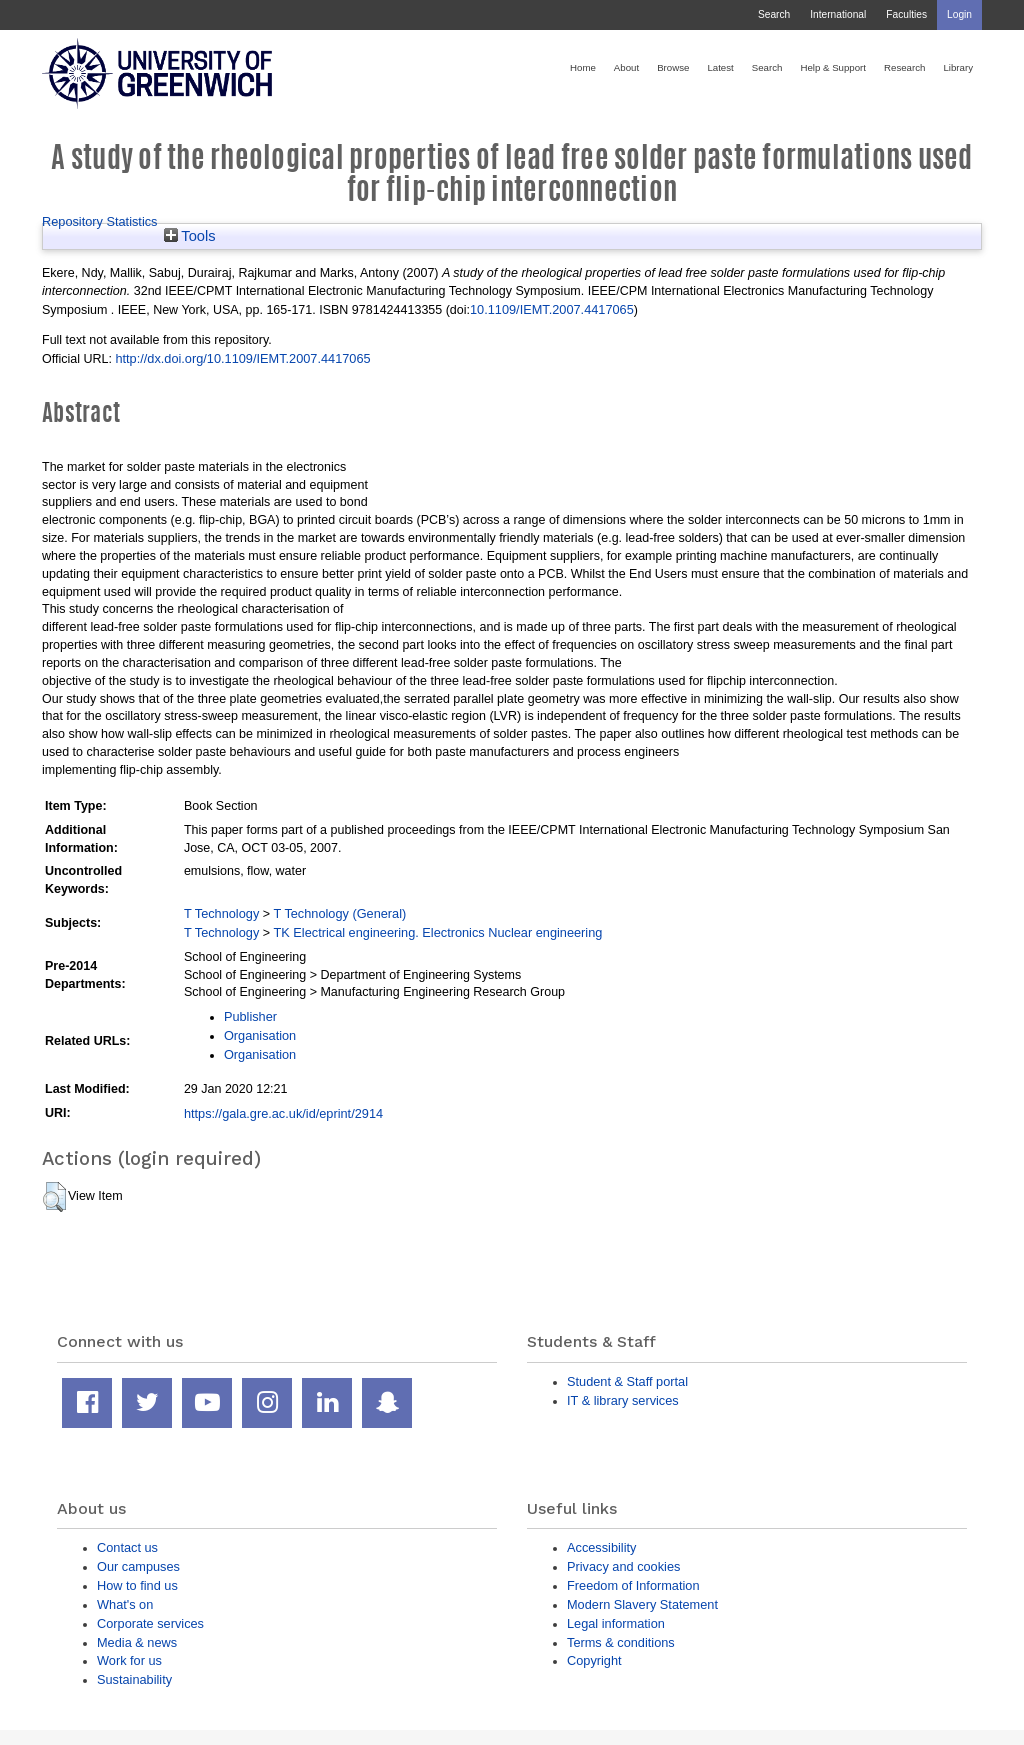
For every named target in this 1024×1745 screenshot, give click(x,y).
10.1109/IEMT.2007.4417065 (552, 309)
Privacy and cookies (623, 1566)
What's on (125, 1604)
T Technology (221, 913)
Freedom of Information (633, 1585)
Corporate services (150, 1623)
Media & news (137, 1642)
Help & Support (833, 67)
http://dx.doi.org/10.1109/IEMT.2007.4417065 (242, 358)
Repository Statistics (100, 221)
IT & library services (623, 1400)
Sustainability (134, 1679)
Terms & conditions (621, 1642)
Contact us (127, 1547)
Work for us (129, 1660)
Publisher (250, 1016)
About (626, 67)
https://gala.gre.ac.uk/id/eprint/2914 (283, 1113)
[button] (54, 1197)
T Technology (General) (340, 913)
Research (904, 67)
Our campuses (138, 1566)
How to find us (137, 1585)
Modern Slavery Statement (642, 1604)
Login (959, 14)
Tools (190, 236)
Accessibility (601, 1547)
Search (774, 14)
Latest (720, 67)
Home (583, 67)
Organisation (260, 1035)
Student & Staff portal (627, 1381)
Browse (673, 67)
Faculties (906, 14)
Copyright (594, 1660)
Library (958, 67)
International (838, 14)
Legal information (616, 1623)
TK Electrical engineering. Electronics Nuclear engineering (438, 932)
